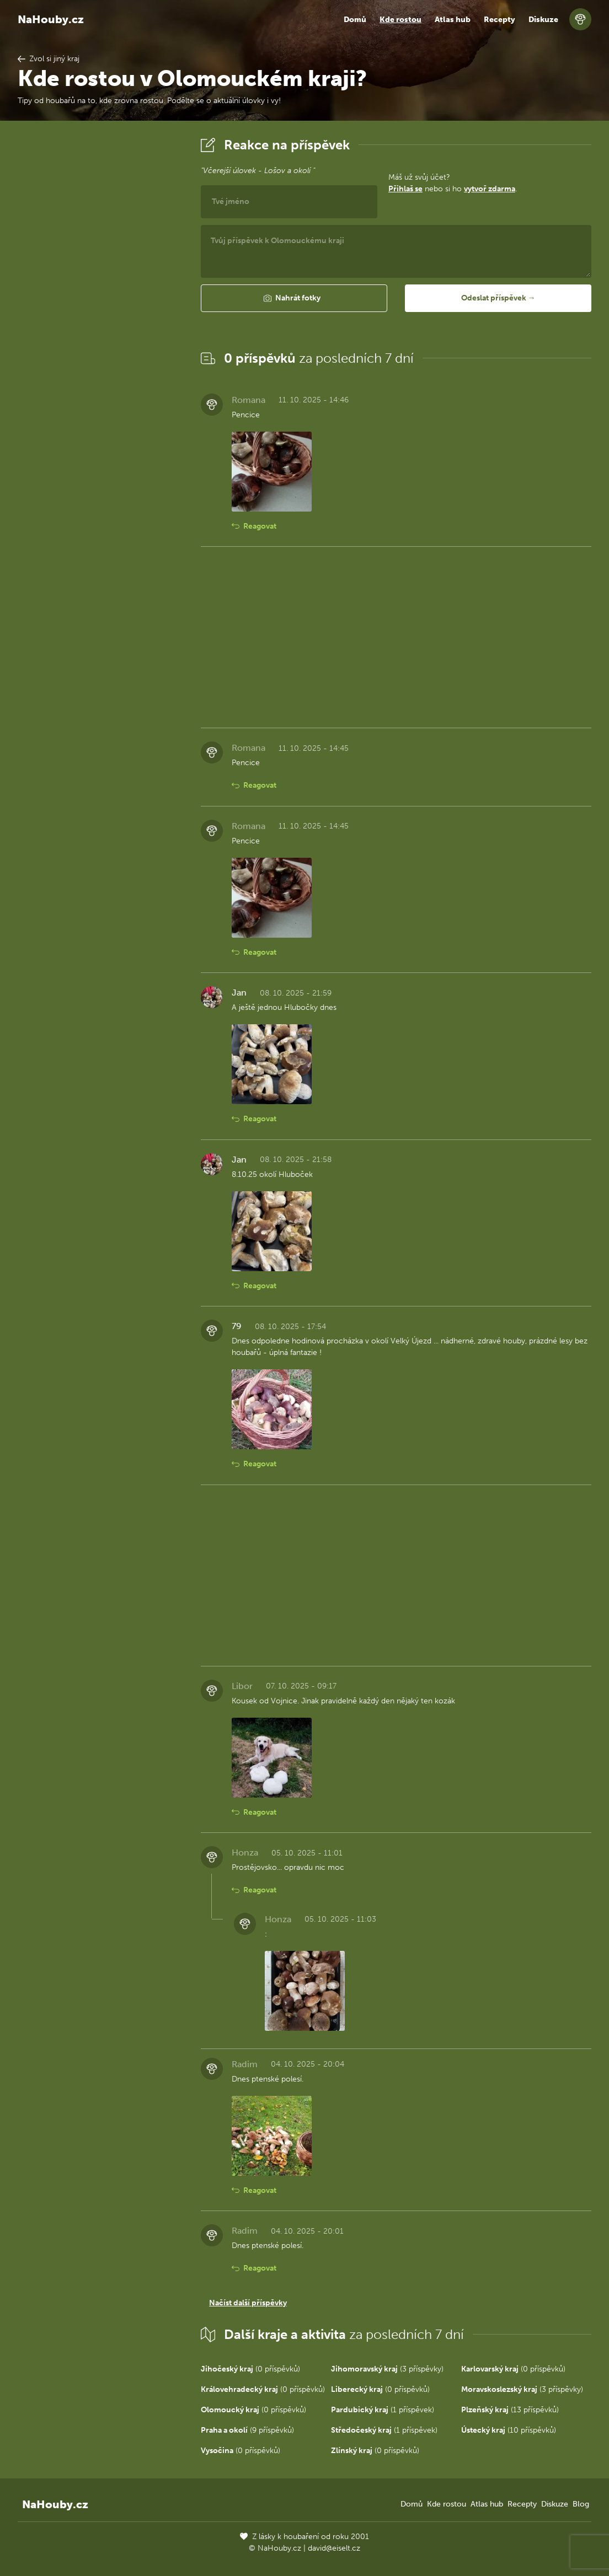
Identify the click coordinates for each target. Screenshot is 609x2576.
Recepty (499, 19)
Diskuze (543, 19)
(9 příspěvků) (247, 2430)
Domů (355, 19)
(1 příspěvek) (382, 2409)
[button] (294, 298)
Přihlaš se (405, 188)
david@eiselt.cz (334, 2548)
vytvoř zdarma (489, 188)
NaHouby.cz (51, 19)
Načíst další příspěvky (248, 2303)
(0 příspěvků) (250, 2369)
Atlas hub (453, 19)
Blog (581, 2504)
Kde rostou (400, 19)
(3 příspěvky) (387, 2369)
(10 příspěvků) (508, 2430)
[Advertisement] (100, 299)
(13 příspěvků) (510, 2409)
